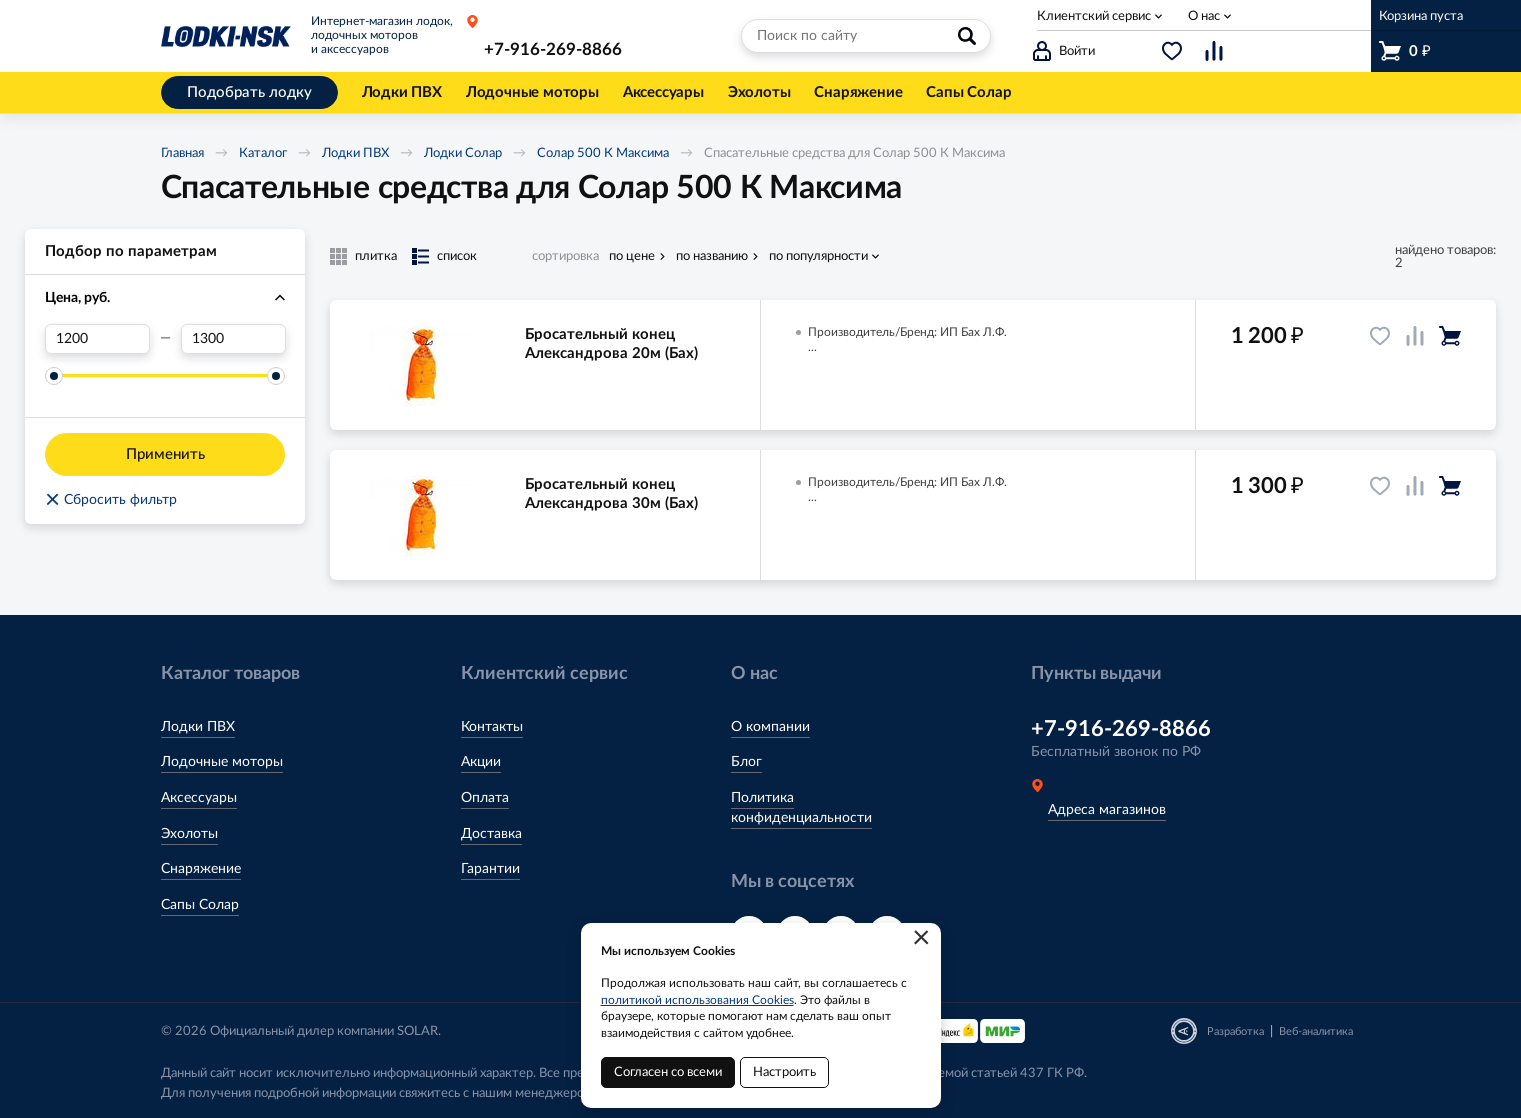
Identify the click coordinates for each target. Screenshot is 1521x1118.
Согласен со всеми (668, 1072)
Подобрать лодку (249, 92)
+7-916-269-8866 (553, 49)
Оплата (485, 798)
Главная (182, 153)
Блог (746, 762)
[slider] (54, 376)
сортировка (565, 256)
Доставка (491, 834)
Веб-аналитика (1316, 1031)
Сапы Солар (200, 905)
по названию (712, 256)
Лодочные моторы (222, 762)
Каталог (263, 153)
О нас (1204, 16)
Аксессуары (199, 798)
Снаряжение (201, 869)
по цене (632, 256)
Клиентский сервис (1094, 16)
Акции (481, 762)
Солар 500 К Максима (603, 153)
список (457, 256)
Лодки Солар (463, 153)
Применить (165, 454)
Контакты (492, 727)
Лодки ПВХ (355, 153)
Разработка (1235, 1031)
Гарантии (490, 869)
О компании (770, 727)
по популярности (818, 256)
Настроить (784, 1072)
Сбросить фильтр (111, 500)
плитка (376, 256)
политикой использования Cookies (697, 1000)
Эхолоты (189, 834)
